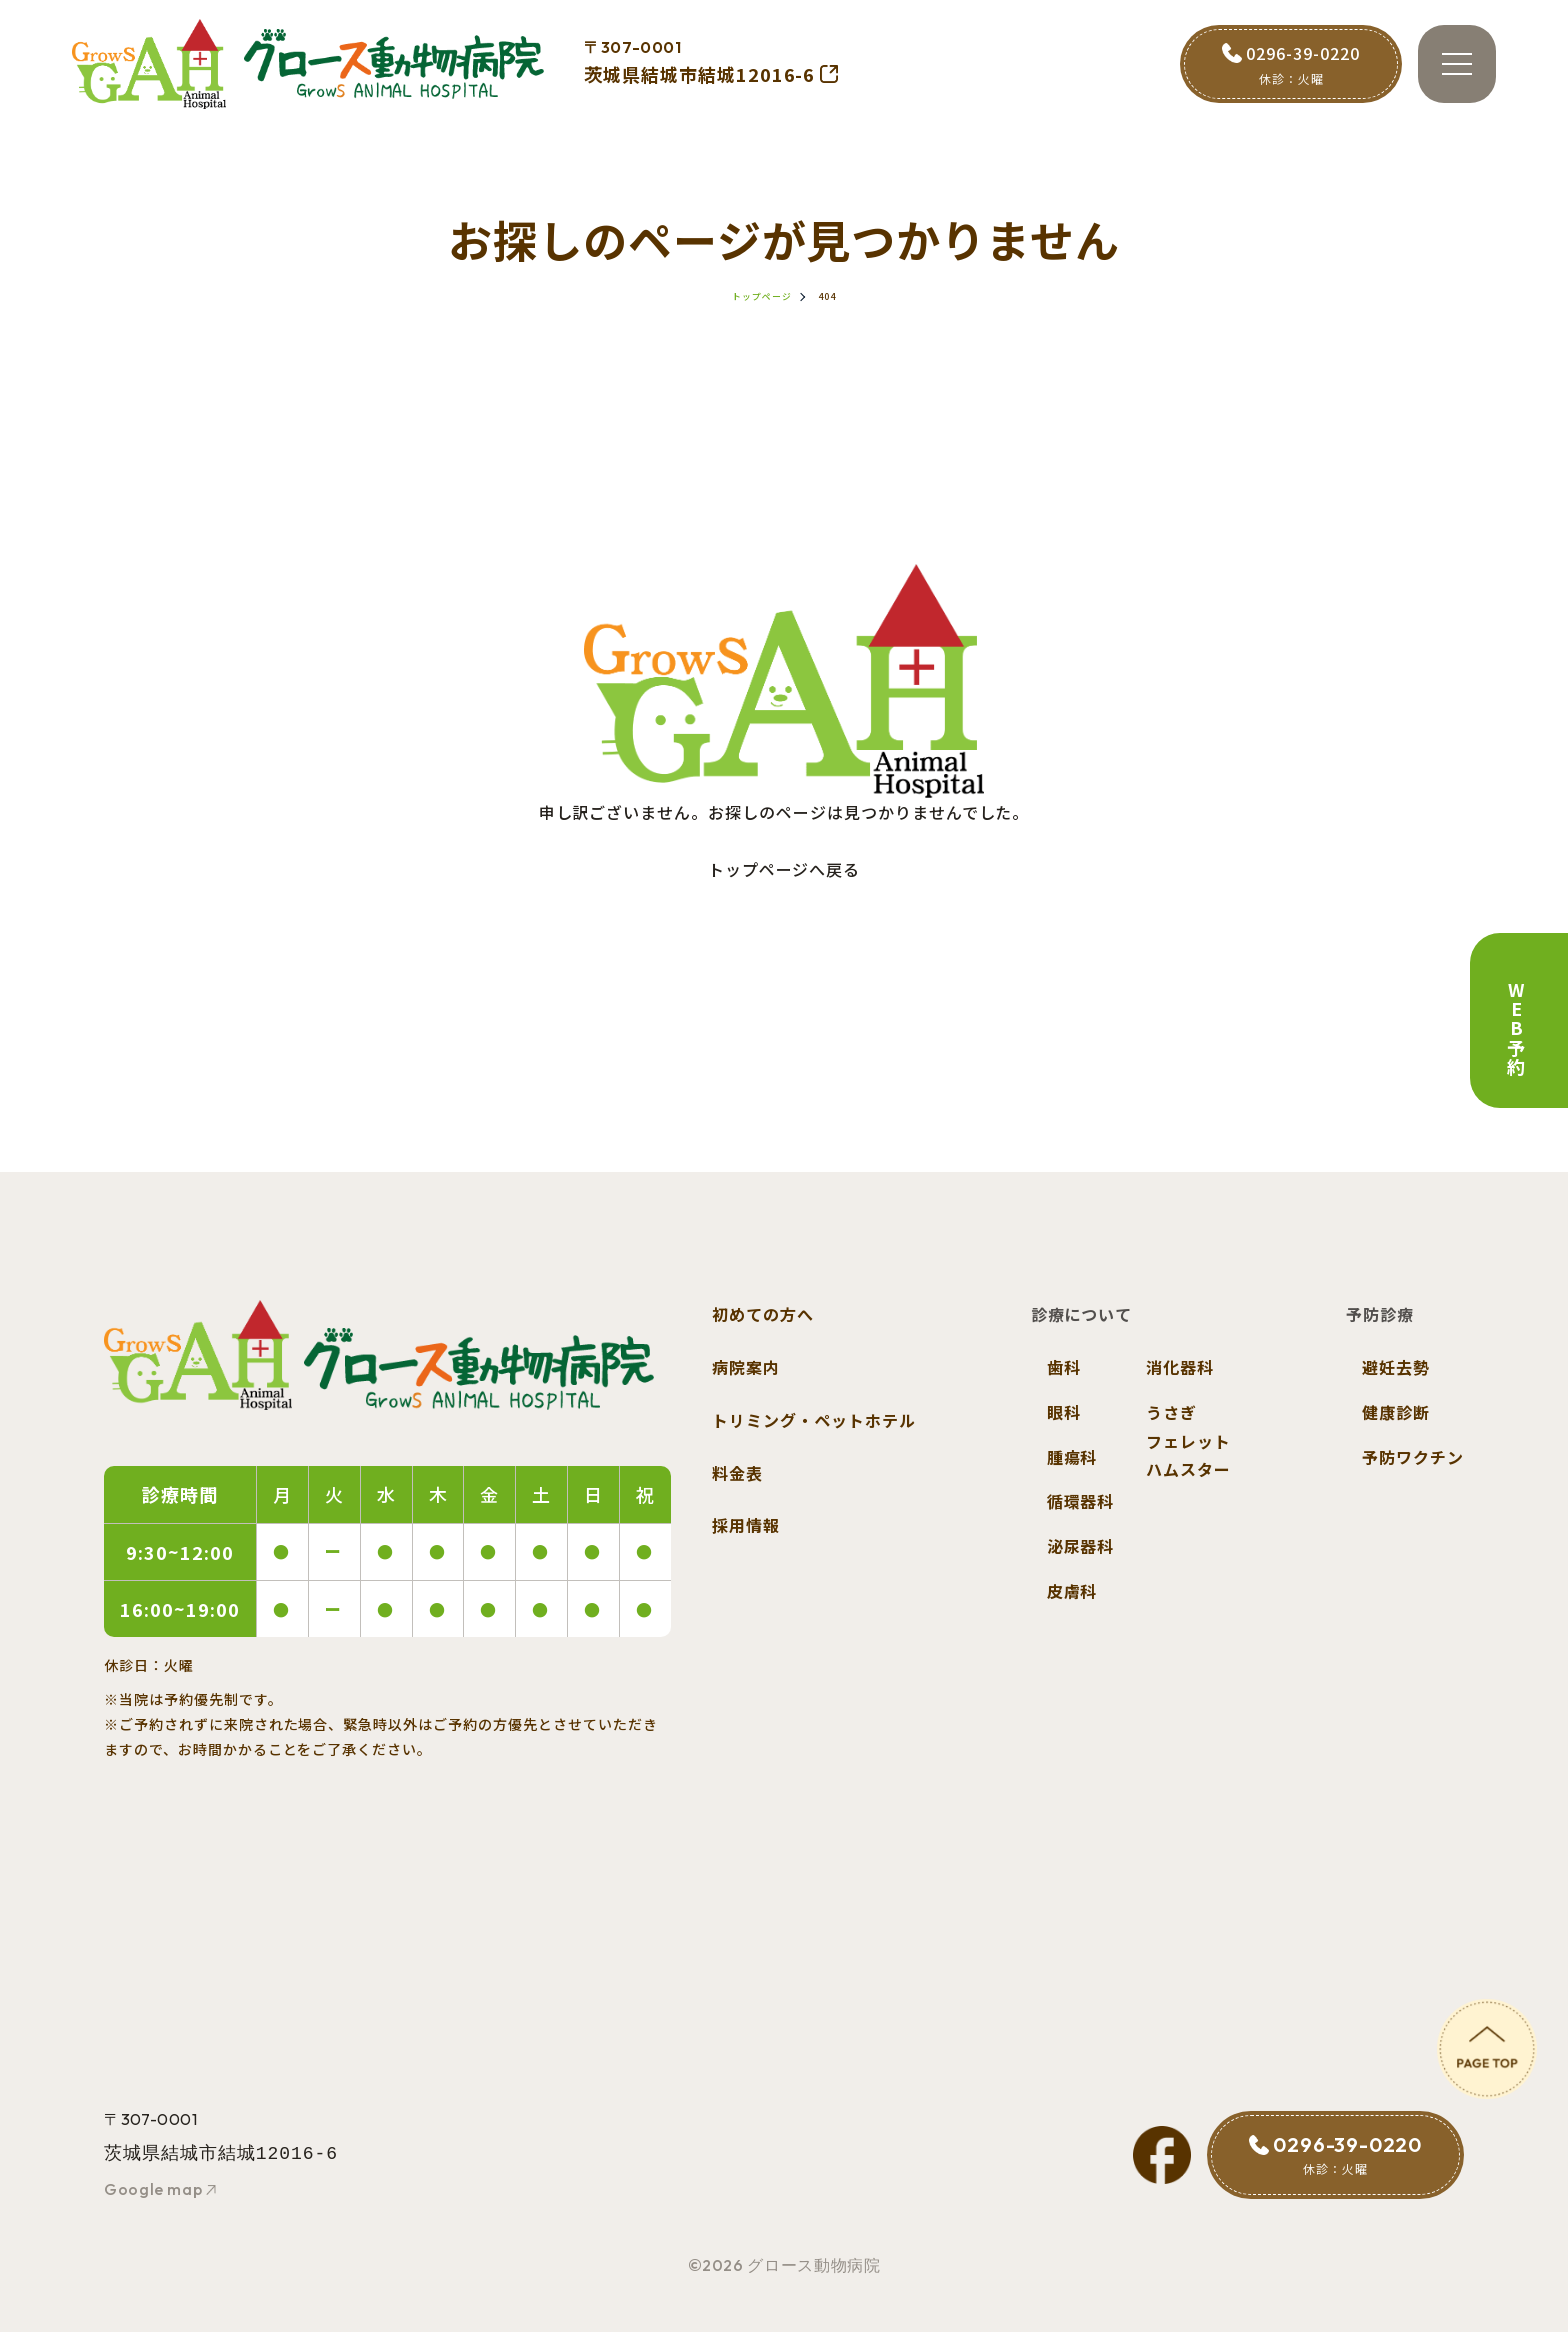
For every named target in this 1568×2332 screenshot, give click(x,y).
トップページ (762, 296)
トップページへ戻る (784, 869)
